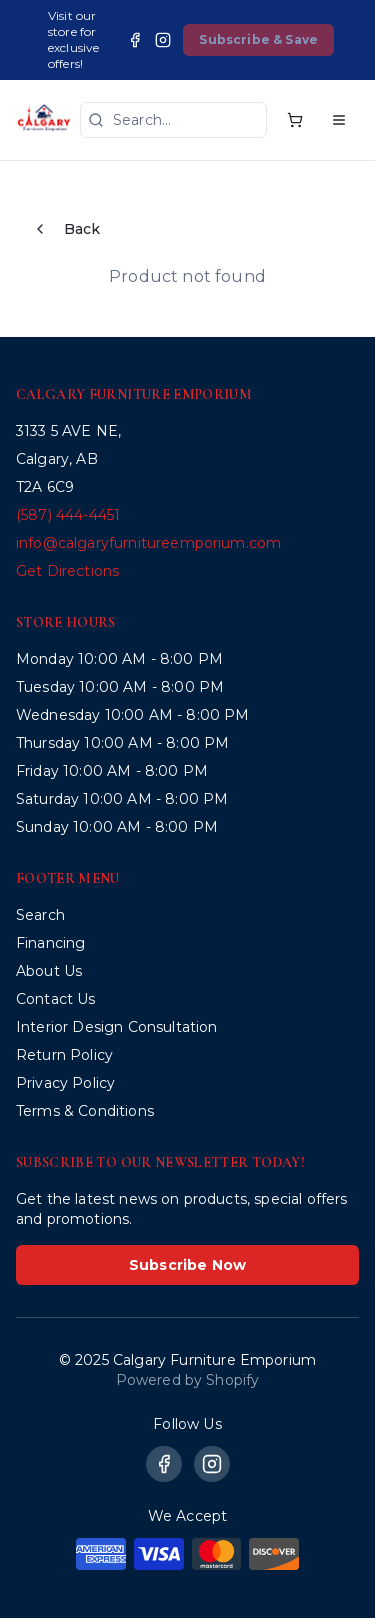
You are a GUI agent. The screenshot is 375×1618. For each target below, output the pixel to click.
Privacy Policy (65, 1083)
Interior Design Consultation (116, 1027)
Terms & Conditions (85, 1111)
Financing (50, 943)
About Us (49, 971)
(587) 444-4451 (68, 515)
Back (66, 229)
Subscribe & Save (258, 39)
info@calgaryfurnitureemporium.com (148, 543)
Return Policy (64, 1055)
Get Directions (67, 571)
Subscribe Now (187, 1265)
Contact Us (56, 999)
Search (40, 915)
